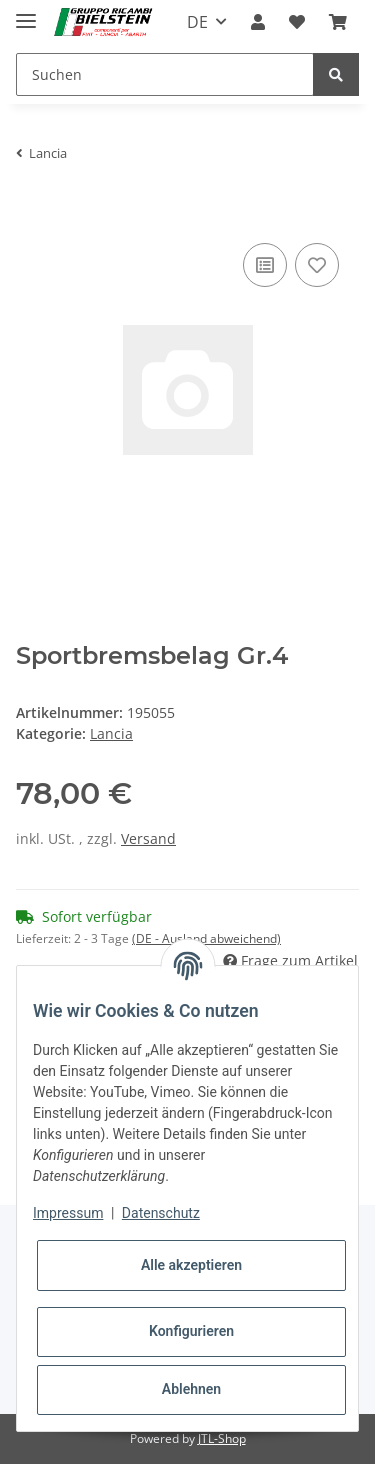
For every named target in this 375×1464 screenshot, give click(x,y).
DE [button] (197, 22)
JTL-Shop (222, 1438)
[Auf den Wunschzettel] (317, 265)
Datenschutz (161, 1213)
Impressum (68, 1213)
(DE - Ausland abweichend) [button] (206, 938)
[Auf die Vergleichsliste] (265, 265)
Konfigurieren (191, 1331)
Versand (148, 838)
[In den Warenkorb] (32, 208)
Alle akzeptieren (191, 1265)
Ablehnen (191, 1389)
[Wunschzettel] (297, 22)
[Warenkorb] (338, 22)
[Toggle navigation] (26, 12)
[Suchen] (165, 74)
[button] (258, 22)
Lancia (111, 733)
